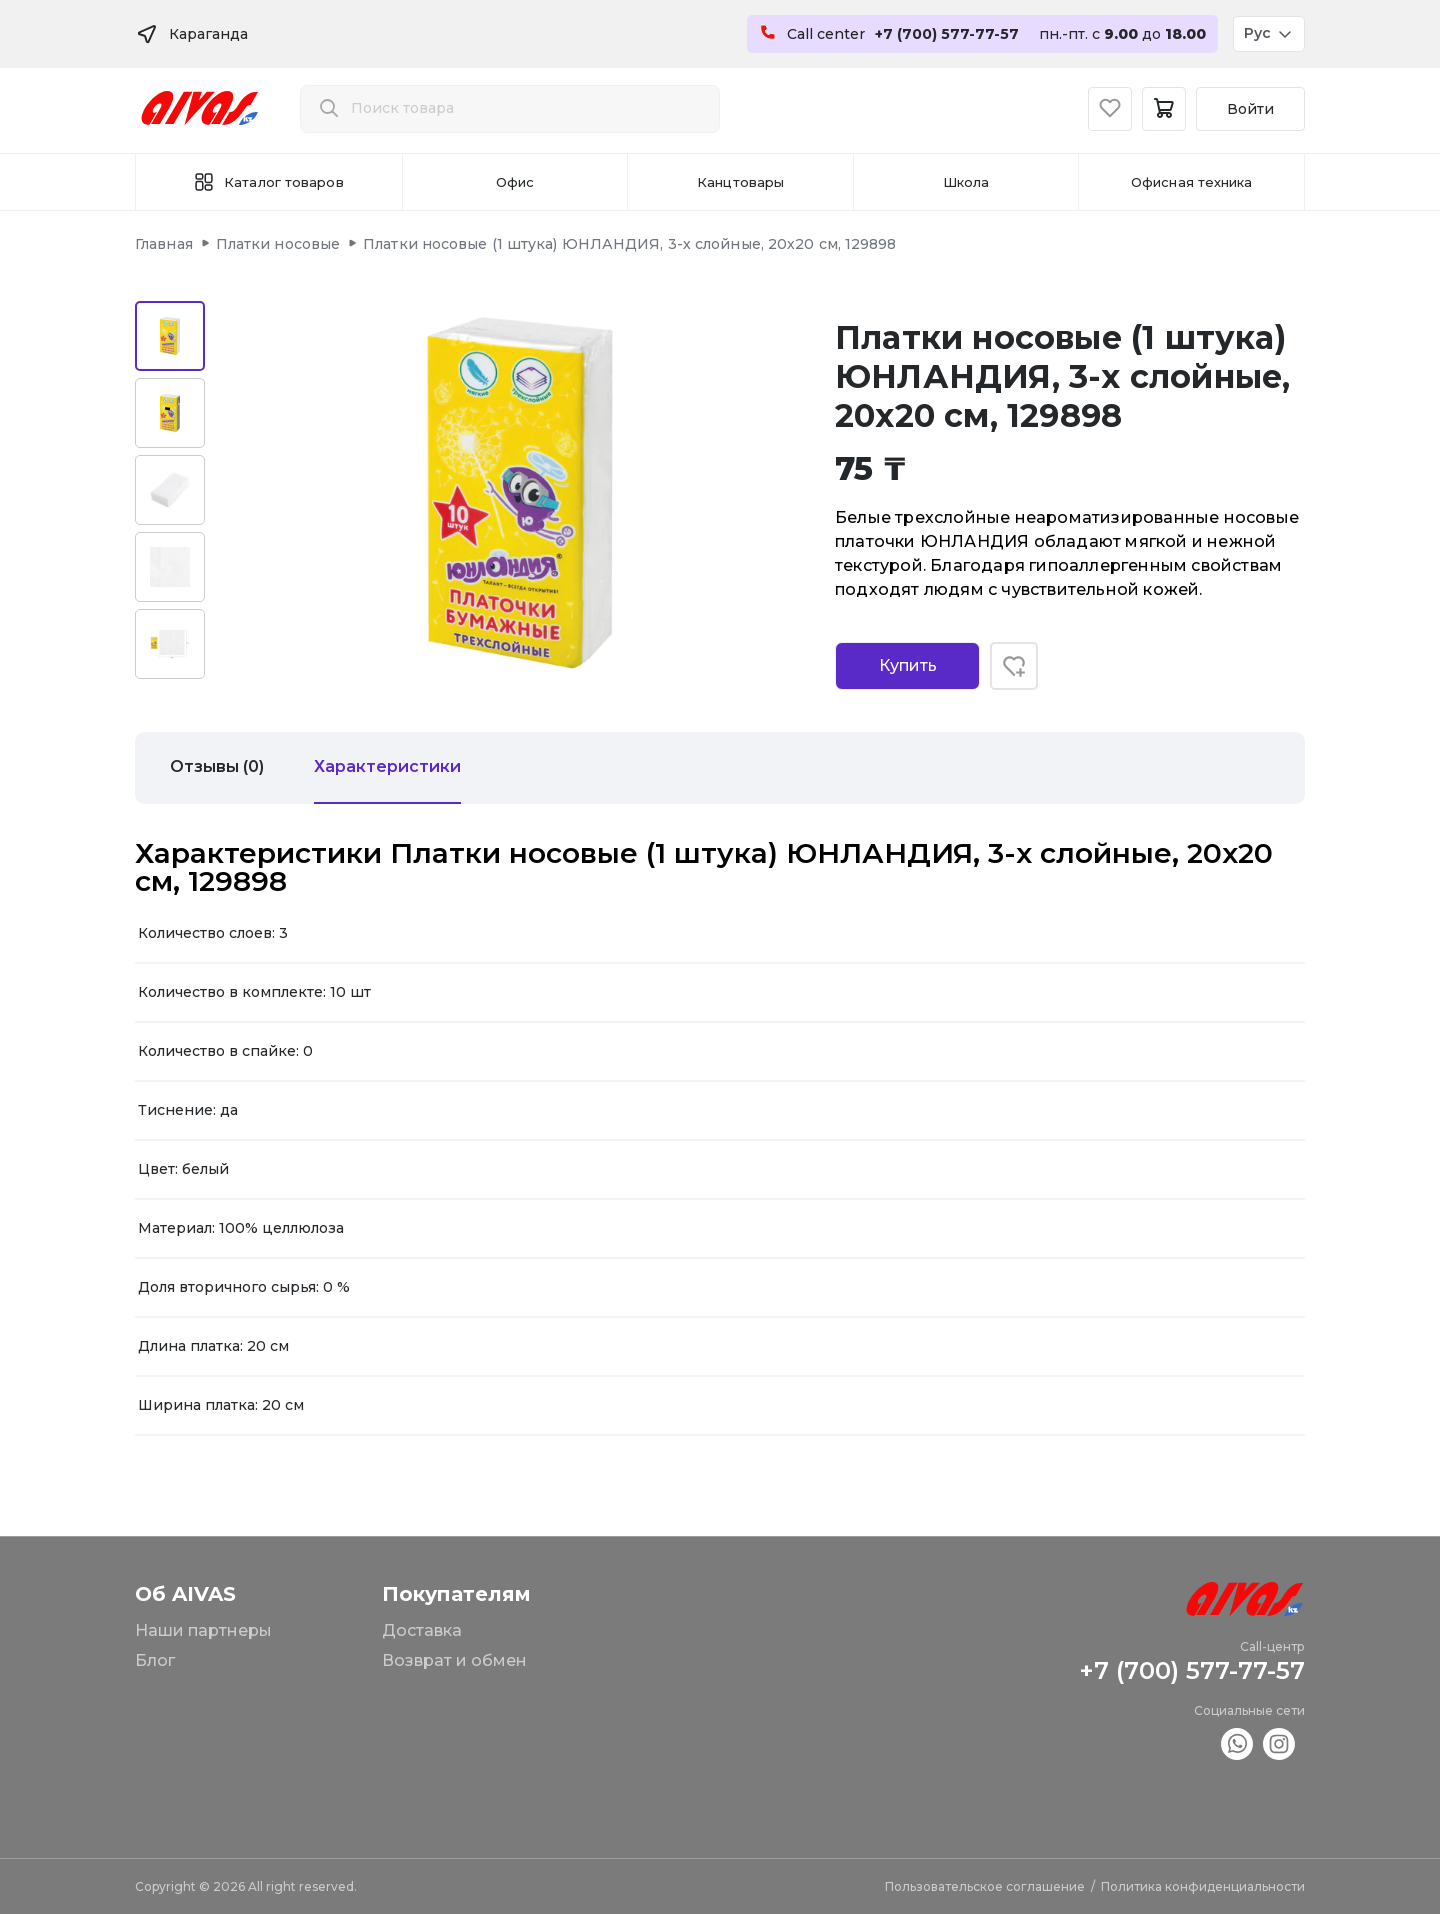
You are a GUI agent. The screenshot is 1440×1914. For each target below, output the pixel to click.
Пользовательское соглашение (985, 1886)
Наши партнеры (203, 1630)
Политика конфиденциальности (1203, 1886)
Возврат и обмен (454, 1660)
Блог (155, 1660)
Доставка (422, 1630)
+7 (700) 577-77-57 (1192, 1670)
